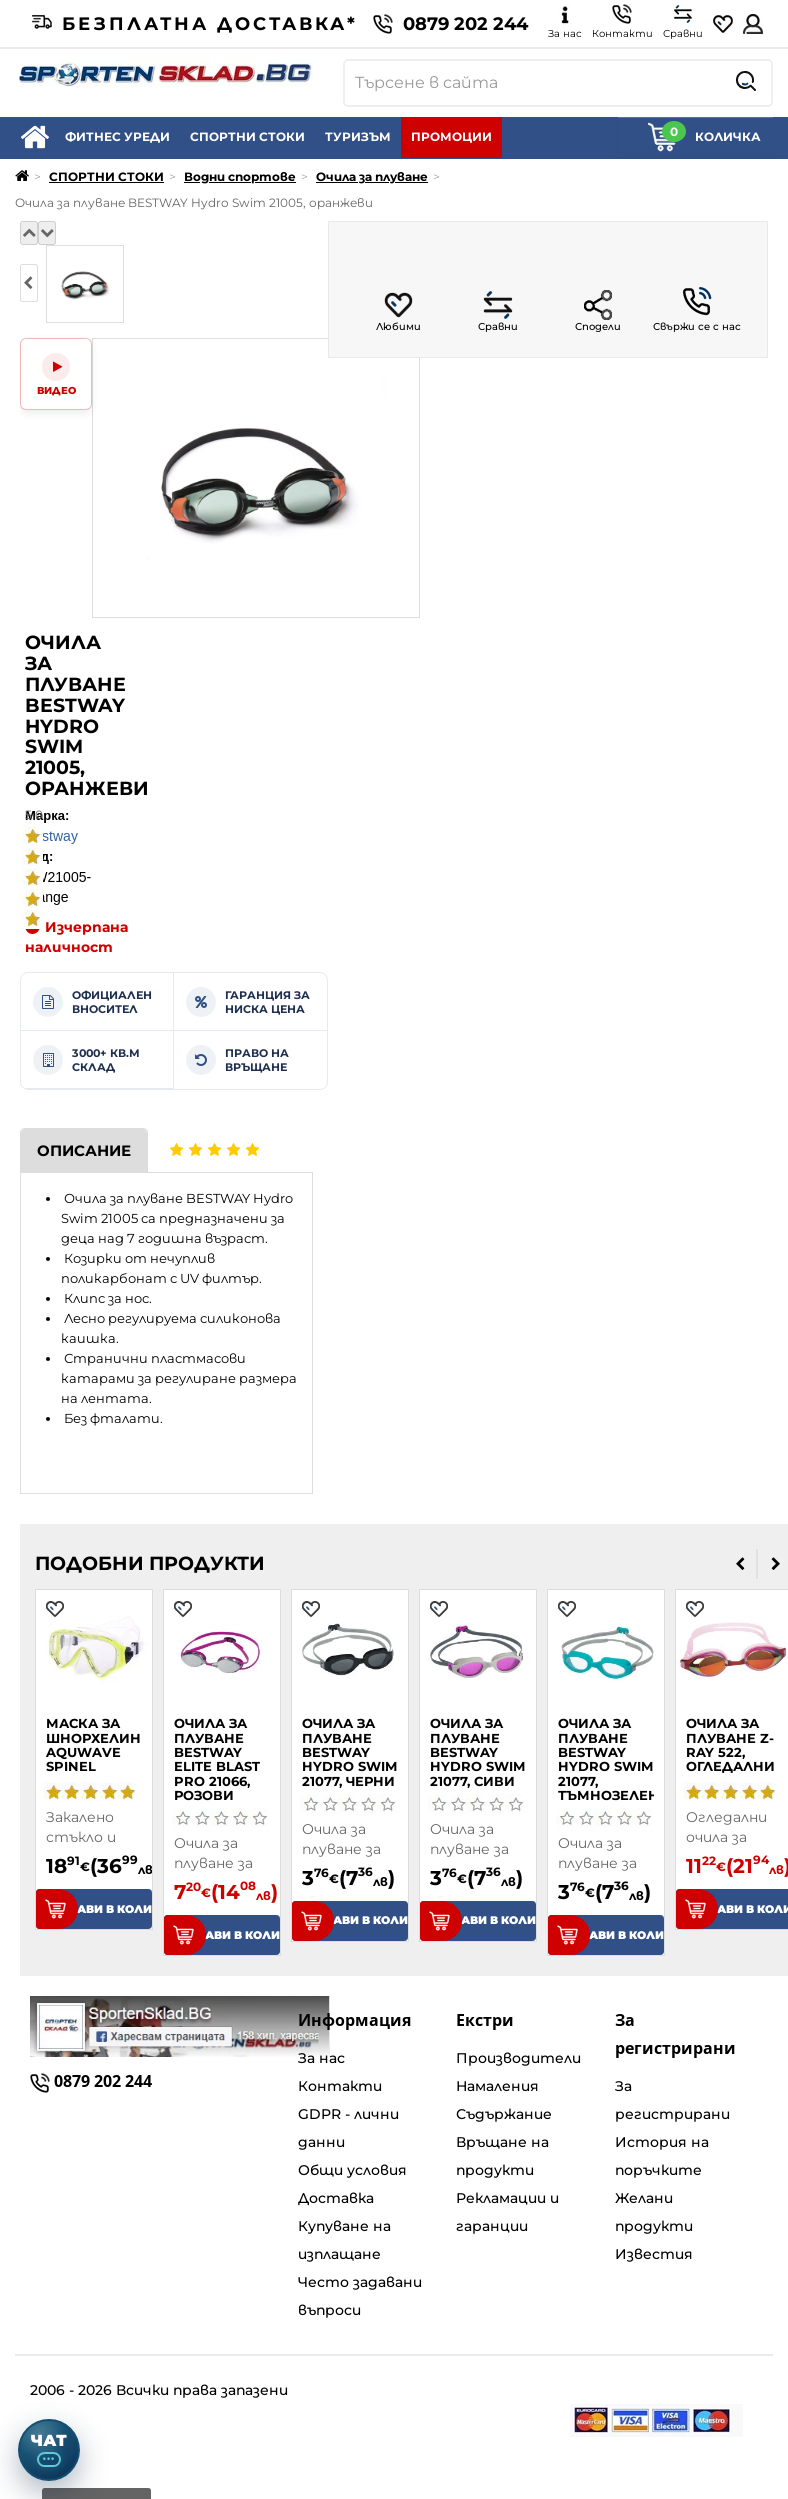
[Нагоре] (29, 233)
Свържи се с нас (697, 310)
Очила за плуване (372, 176)
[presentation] (29, 283)
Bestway (51, 836)
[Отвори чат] (49, 2450)
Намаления (497, 2086)
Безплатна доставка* (195, 24)
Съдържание (504, 2114)
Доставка (336, 2198)
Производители (518, 2058)
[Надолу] (47, 233)
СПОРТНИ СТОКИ (247, 136)
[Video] (56, 374)
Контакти (340, 2086)
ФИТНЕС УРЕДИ (117, 136)
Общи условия (352, 2170)
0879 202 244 (450, 24)
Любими (398, 311)
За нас (321, 2058)
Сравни (498, 311)
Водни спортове (240, 176)
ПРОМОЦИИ (451, 136)
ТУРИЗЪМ (358, 136)
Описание (84, 1150)
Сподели (598, 311)
